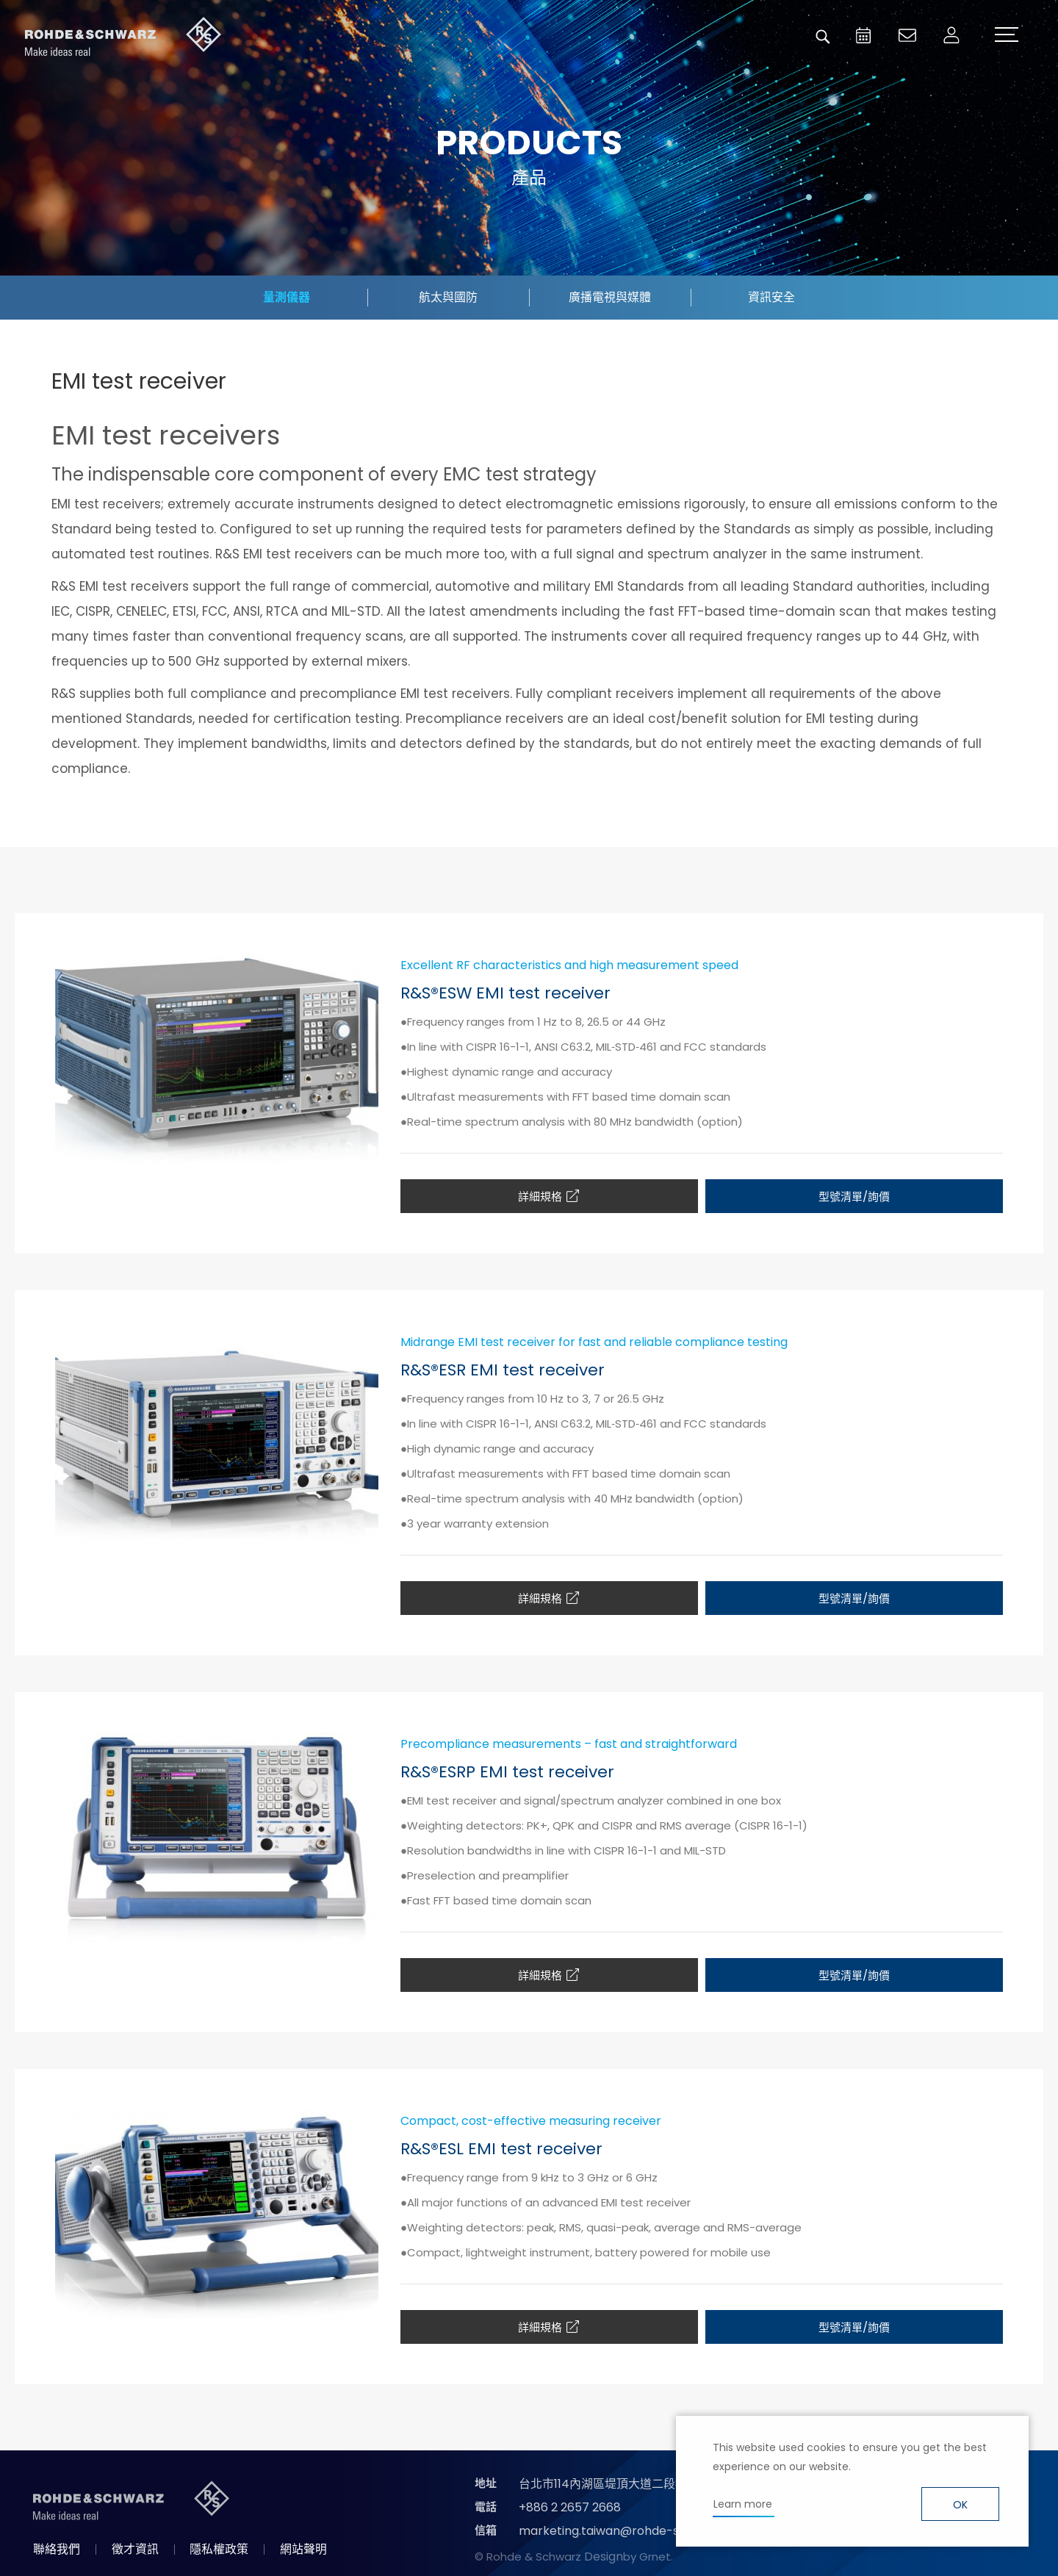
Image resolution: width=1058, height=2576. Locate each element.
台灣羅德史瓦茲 (123, 37)
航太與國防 (448, 297)
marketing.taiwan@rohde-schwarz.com (634, 2530)
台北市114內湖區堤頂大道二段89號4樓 (620, 2483)
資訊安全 (771, 297)
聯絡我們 (56, 2549)
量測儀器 (286, 297)
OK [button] (960, 2504)
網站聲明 (303, 2549)
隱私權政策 (219, 2549)
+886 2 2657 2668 (570, 2507)
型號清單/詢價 (854, 1196)
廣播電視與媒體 (610, 297)
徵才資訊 (135, 2549)
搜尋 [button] (823, 36)
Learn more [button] (742, 2504)
